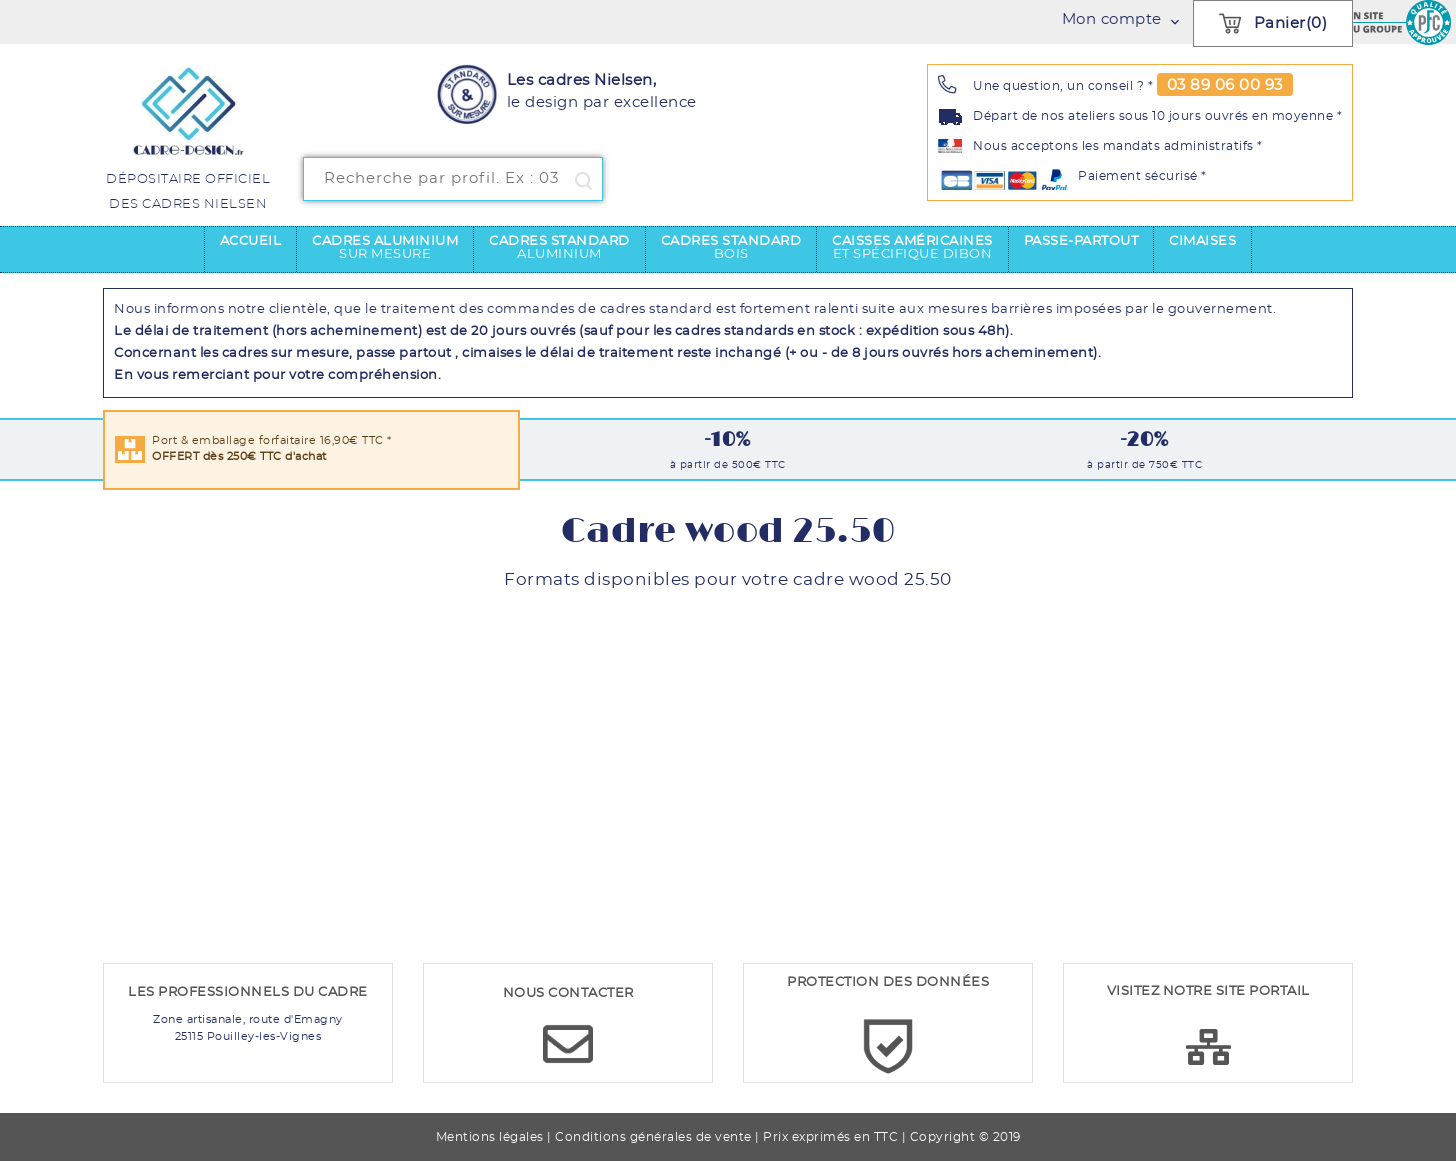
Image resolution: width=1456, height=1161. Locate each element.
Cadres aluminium (385, 248)
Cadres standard (559, 248)
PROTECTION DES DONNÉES (888, 982)
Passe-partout (1081, 241)
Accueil (251, 241)
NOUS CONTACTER (568, 993)
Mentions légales (490, 1137)
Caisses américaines (912, 248)
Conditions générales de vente (653, 1137)
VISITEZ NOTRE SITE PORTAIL (1208, 991)
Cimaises (1202, 241)
